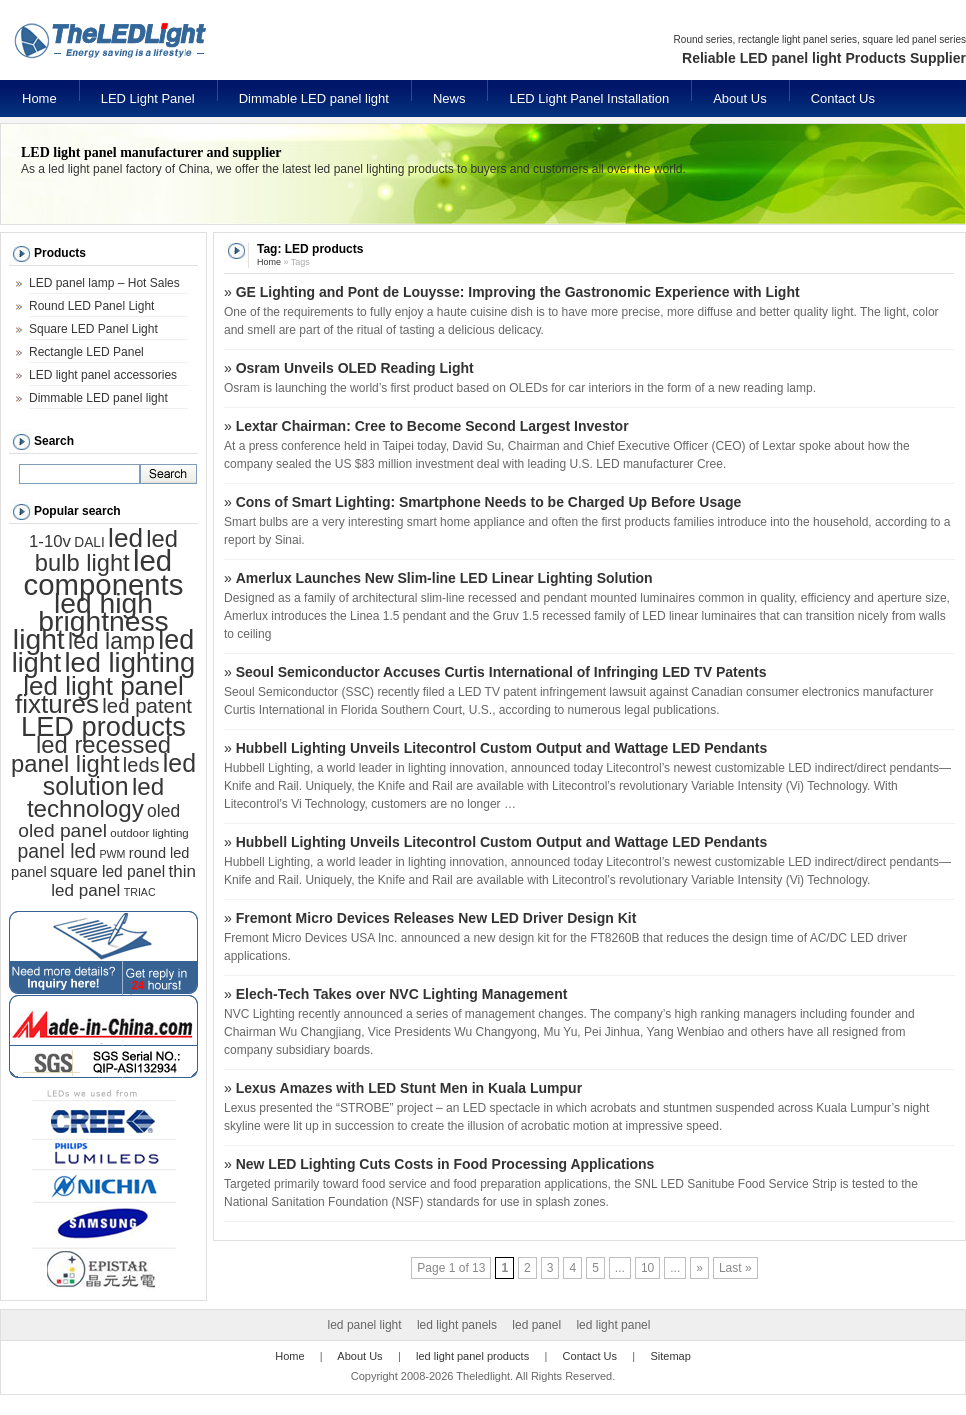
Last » (735, 1268)
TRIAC (140, 892)
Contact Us (843, 98)
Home (39, 98)
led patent (147, 706)
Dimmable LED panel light (314, 98)
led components (104, 572)
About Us (739, 98)
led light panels (457, 1325)
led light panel (613, 1325)
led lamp (111, 641)
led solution (119, 774)
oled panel (62, 830)
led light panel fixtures (99, 695)
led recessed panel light (91, 754)
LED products (103, 726)
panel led (57, 851)
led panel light (365, 1325)
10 (647, 1268)
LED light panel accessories (103, 375)
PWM (112, 854)
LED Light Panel (148, 98)
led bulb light (106, 551)
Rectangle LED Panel (86, 352)
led (125, 538)
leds (141, 765)
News (449, 98)
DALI (89, 542)
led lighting (129, 662)
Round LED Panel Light (91, 306)
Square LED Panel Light (93, 329)
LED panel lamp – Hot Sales (104, 283)
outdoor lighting (149, 833)
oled (163, 811)
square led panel (107, 871)
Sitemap (670, 1356)
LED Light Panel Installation (589, 98)
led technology (95, 797)
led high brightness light (91, 621)
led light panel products (472, 1356)
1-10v (50, 541)
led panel (536, 1325)
